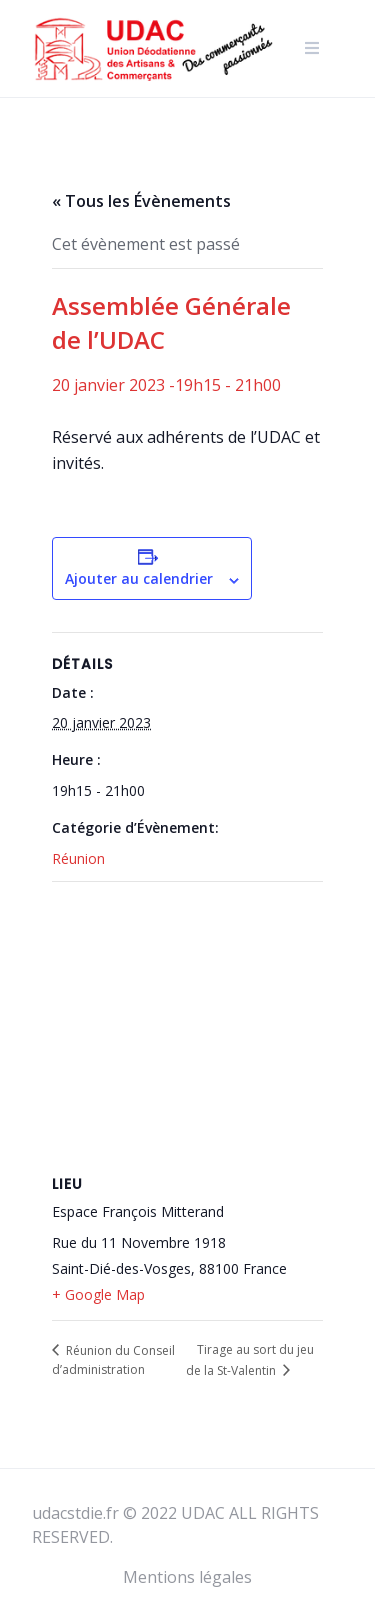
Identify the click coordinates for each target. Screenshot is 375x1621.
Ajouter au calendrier (139, 578)
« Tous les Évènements (141, 201)
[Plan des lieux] (187, 1026)
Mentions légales (187, 1577)
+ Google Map (98, 1294)
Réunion (78, 858)
